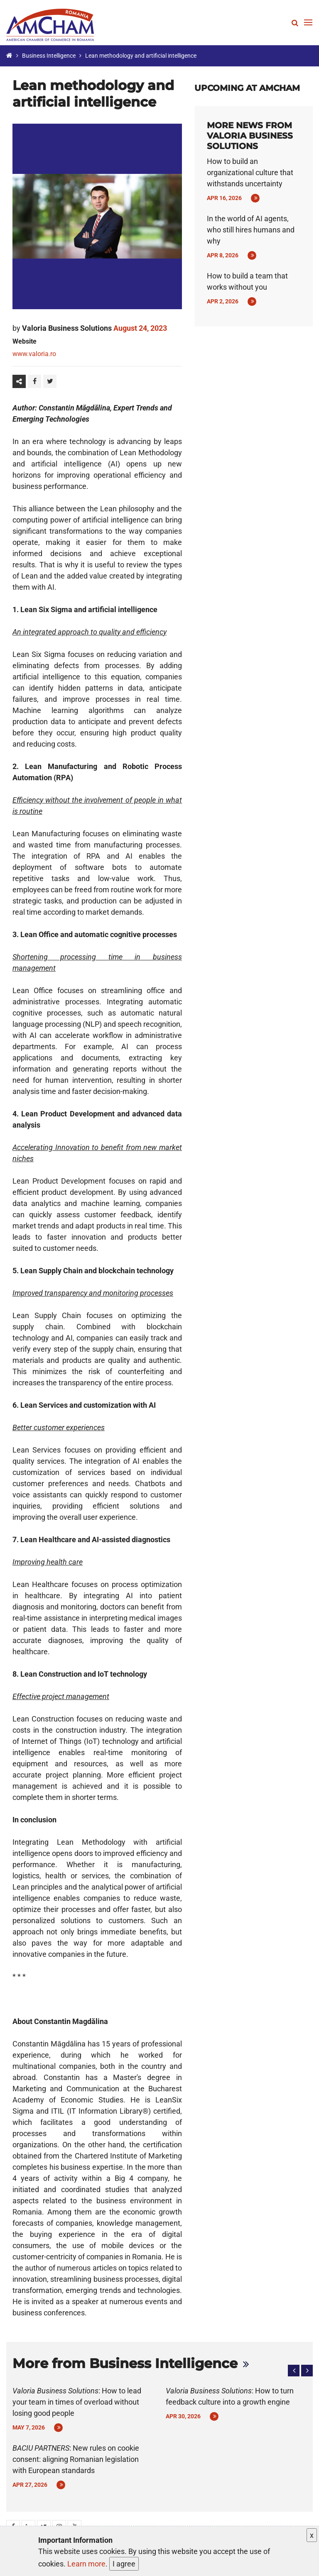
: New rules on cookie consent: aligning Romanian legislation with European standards (75, 2459)
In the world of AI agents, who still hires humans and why (250, 229)
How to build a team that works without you (247, 281)
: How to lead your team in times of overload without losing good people (76, 2401)
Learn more (86, 2563)
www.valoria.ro (34, 354)
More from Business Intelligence (125, 2363)
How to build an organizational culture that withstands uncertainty (250, 172)
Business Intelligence (49, 55)
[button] (293, 2370)
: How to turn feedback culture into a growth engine (230, 2396)
